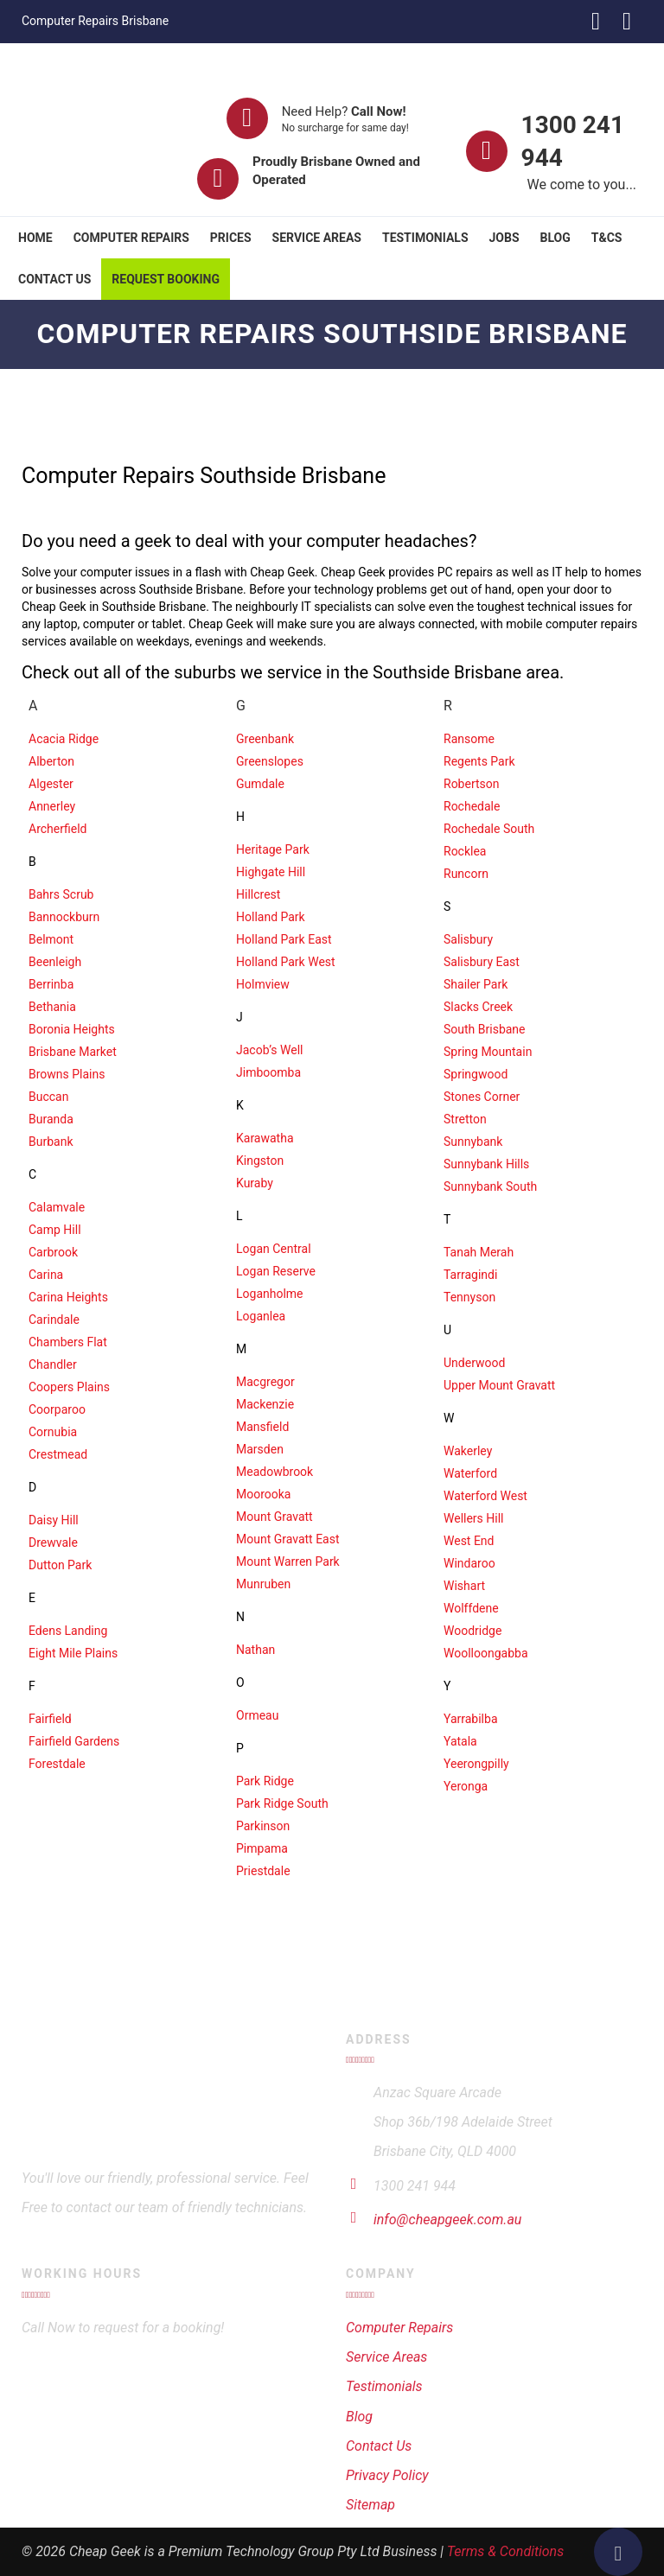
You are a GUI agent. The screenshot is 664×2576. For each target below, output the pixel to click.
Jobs (504, 238)
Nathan (255, 1650)
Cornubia (53, 1432)
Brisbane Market (73, 1052)
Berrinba (51, 984)
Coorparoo (57, 1409)
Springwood (476, 1074)
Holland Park (270, 917)
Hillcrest (258, 894)
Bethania (52, 1007)
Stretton (465, 1119)
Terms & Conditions (505, 2551)
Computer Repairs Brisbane (95, 21)
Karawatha (265, 1138)
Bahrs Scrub (61, 894)
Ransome (469, 739)
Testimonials (425, 238)
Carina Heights (68, 1297)
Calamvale (57, 1207)
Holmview (263, 984)
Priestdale (263, 1871)
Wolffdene (471, 1608)
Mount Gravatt (274, 1516)
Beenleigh (55, 962)
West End (469, 1541)
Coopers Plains (69, 1387)
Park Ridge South (282, 1803)
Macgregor (265, 1382)
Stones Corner (482, 1097)
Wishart (464, 1586)
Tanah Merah (479, 1252)
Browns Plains (67, 1074)
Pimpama (262, 1848)
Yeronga (466, 1786)
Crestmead (58, 1454)
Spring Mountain (488, 1052)
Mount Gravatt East (288, 1539)
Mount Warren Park (288, 1561)
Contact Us (54, 279)
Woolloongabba (486, 1653)
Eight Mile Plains (73, 1653)
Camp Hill (55, 1230)
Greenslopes (269, 761)
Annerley (52, 806)
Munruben (263, 1584)
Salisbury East (482, 962)
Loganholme (269, 1294)
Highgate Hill (270, 872)
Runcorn (466, 874)
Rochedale (472, 806)
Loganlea (260, 1316)
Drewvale (53, 1542)
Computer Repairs (131, 238)
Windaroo (469, 1563)
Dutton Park (60, 1565)
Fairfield (50, 1719)
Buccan (48, 1097)
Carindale (54, 1319)
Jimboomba (268, 1072)
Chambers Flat (68, 1342)
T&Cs (606, 238)
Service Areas (316, 238)
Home (35, 238)
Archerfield (57, 829)
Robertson (472, 784)
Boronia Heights (72, 1029)
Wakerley (468, 1451)
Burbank (51, 1141)
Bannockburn (64, 917)
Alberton (51, 761)
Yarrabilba (471, 1719)
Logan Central (273, 1249)
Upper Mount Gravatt (499, 1385)
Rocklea (465, 851)
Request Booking (166, 279)
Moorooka (263, 1494)
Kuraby (254, 1183)
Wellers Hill (474, 1518)
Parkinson (263, 1826)
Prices (231, 238)
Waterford (470, 1473)
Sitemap (370, 2504)
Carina (46, 1275)
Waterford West (485, 1496)
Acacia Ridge (64, 739)
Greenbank (265, 739)
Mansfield (262, 1427)
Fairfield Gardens (74, 1741)
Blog (555, 238)
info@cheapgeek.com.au (447, 2219)
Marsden (260, 1449)
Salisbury (468, 939)
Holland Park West (285, 962)
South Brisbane (485, 1029)
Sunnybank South (490, 1186)
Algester (51, 784)
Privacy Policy (387, 2475)
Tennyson (469, 1297)
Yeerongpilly (476, 1764)
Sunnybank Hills (486, 1164)
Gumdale (260, 784)
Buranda (51, 1119)
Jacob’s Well (269, 1050)
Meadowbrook (274, 1472)
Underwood (474, 1363)
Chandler (53, 1364)
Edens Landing (68, 1631)
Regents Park (479, 761)
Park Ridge (265, 1781)
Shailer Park (476, 984)
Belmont (51, 939)
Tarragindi (470, 1275)
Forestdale (57, 1764)
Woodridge (472, 1631)
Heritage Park (273, 849)
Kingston (260, 1160)
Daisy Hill (54, 1520)
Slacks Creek (478, 1007)
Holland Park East (284, 939)
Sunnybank (473, 1141)
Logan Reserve (276, 1271)
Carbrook (53, 1252)
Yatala (460, 1741)
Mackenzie (265, 1404)
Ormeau (257, 1715)
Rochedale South (489, 829)
